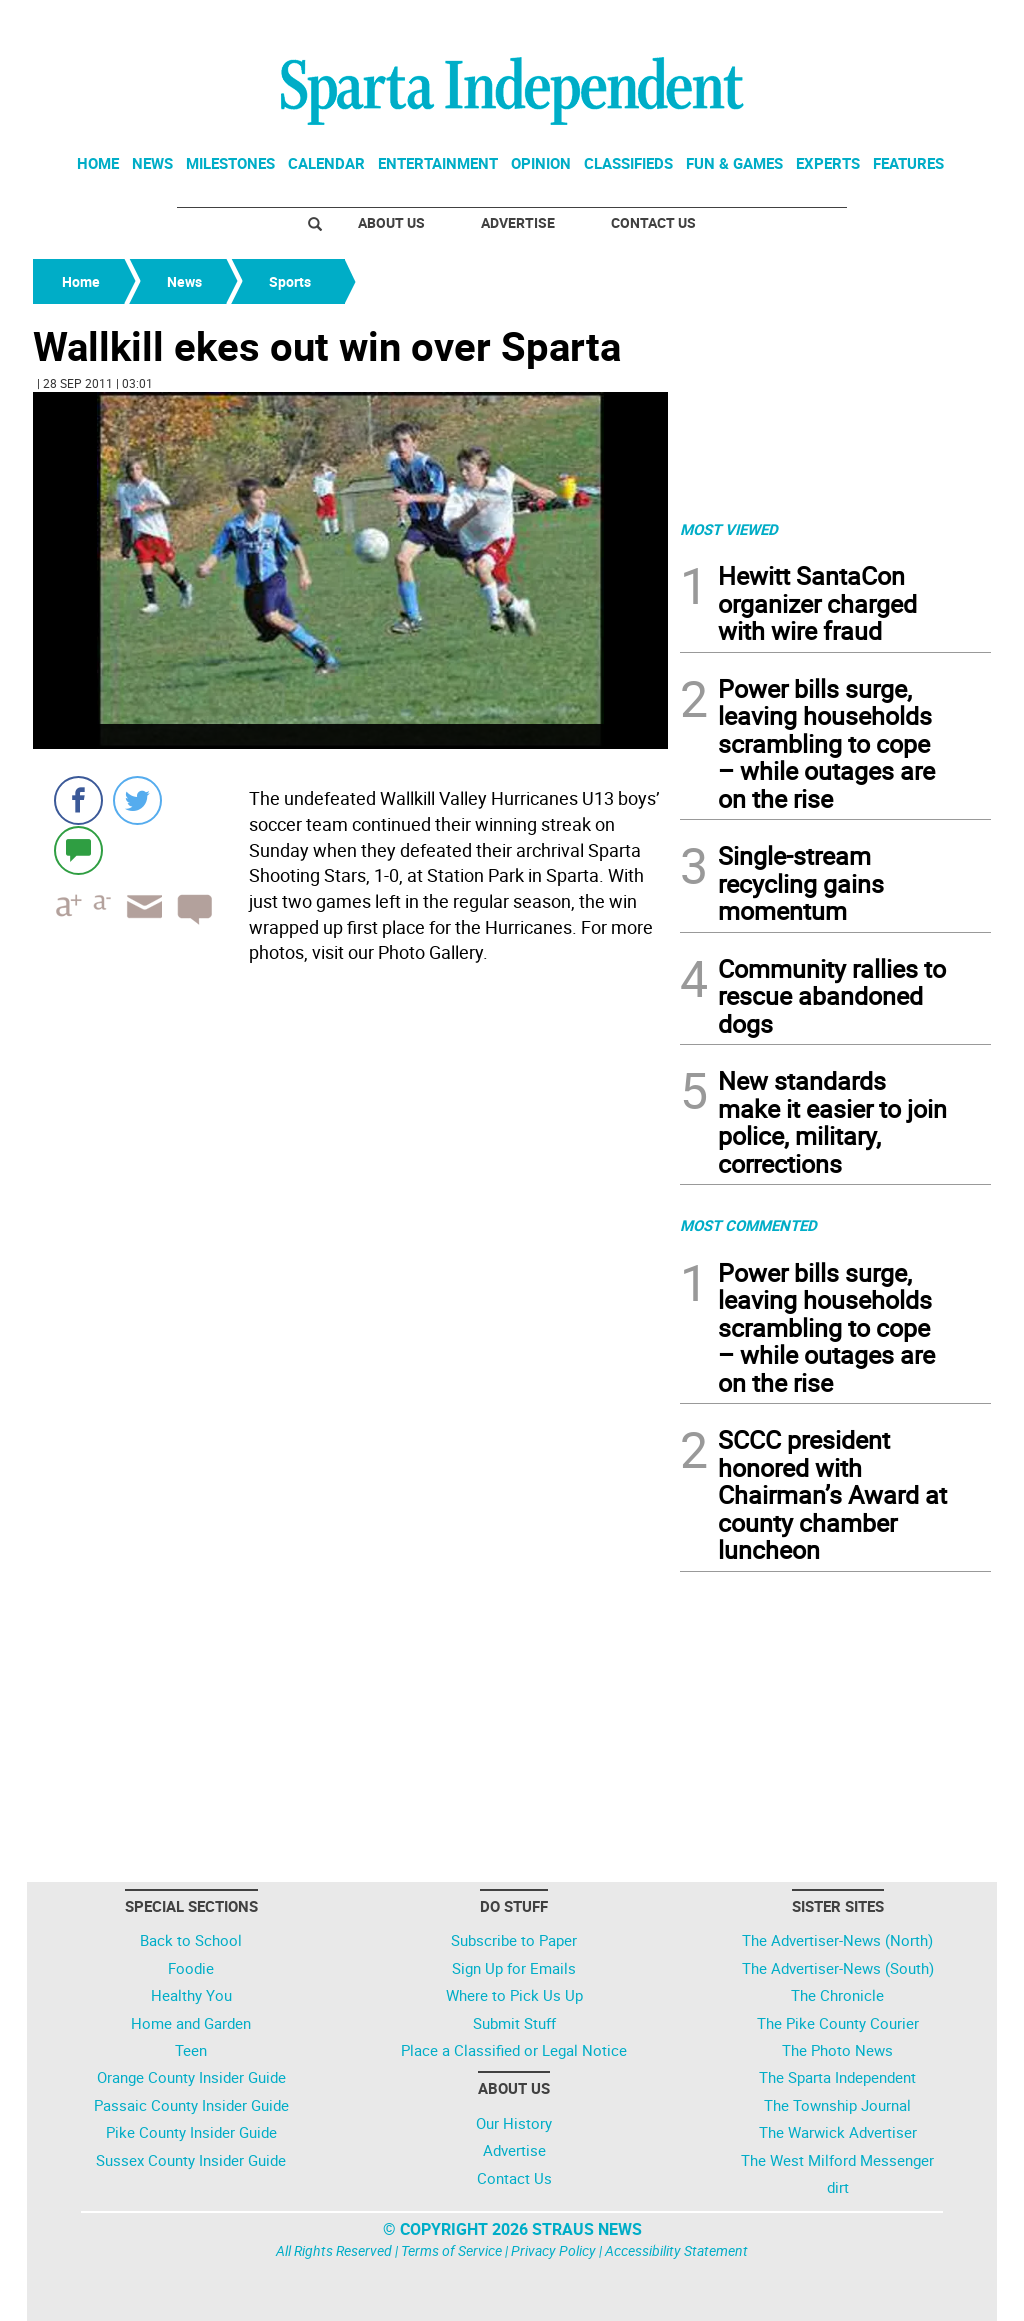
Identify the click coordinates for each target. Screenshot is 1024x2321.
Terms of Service (451, 2250)
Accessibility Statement (676, 2250)
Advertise (518, 222)
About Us (391, 222)
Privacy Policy (553, 2250)
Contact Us (653, 222)
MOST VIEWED (729, 529)
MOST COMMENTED (748, 1225)
